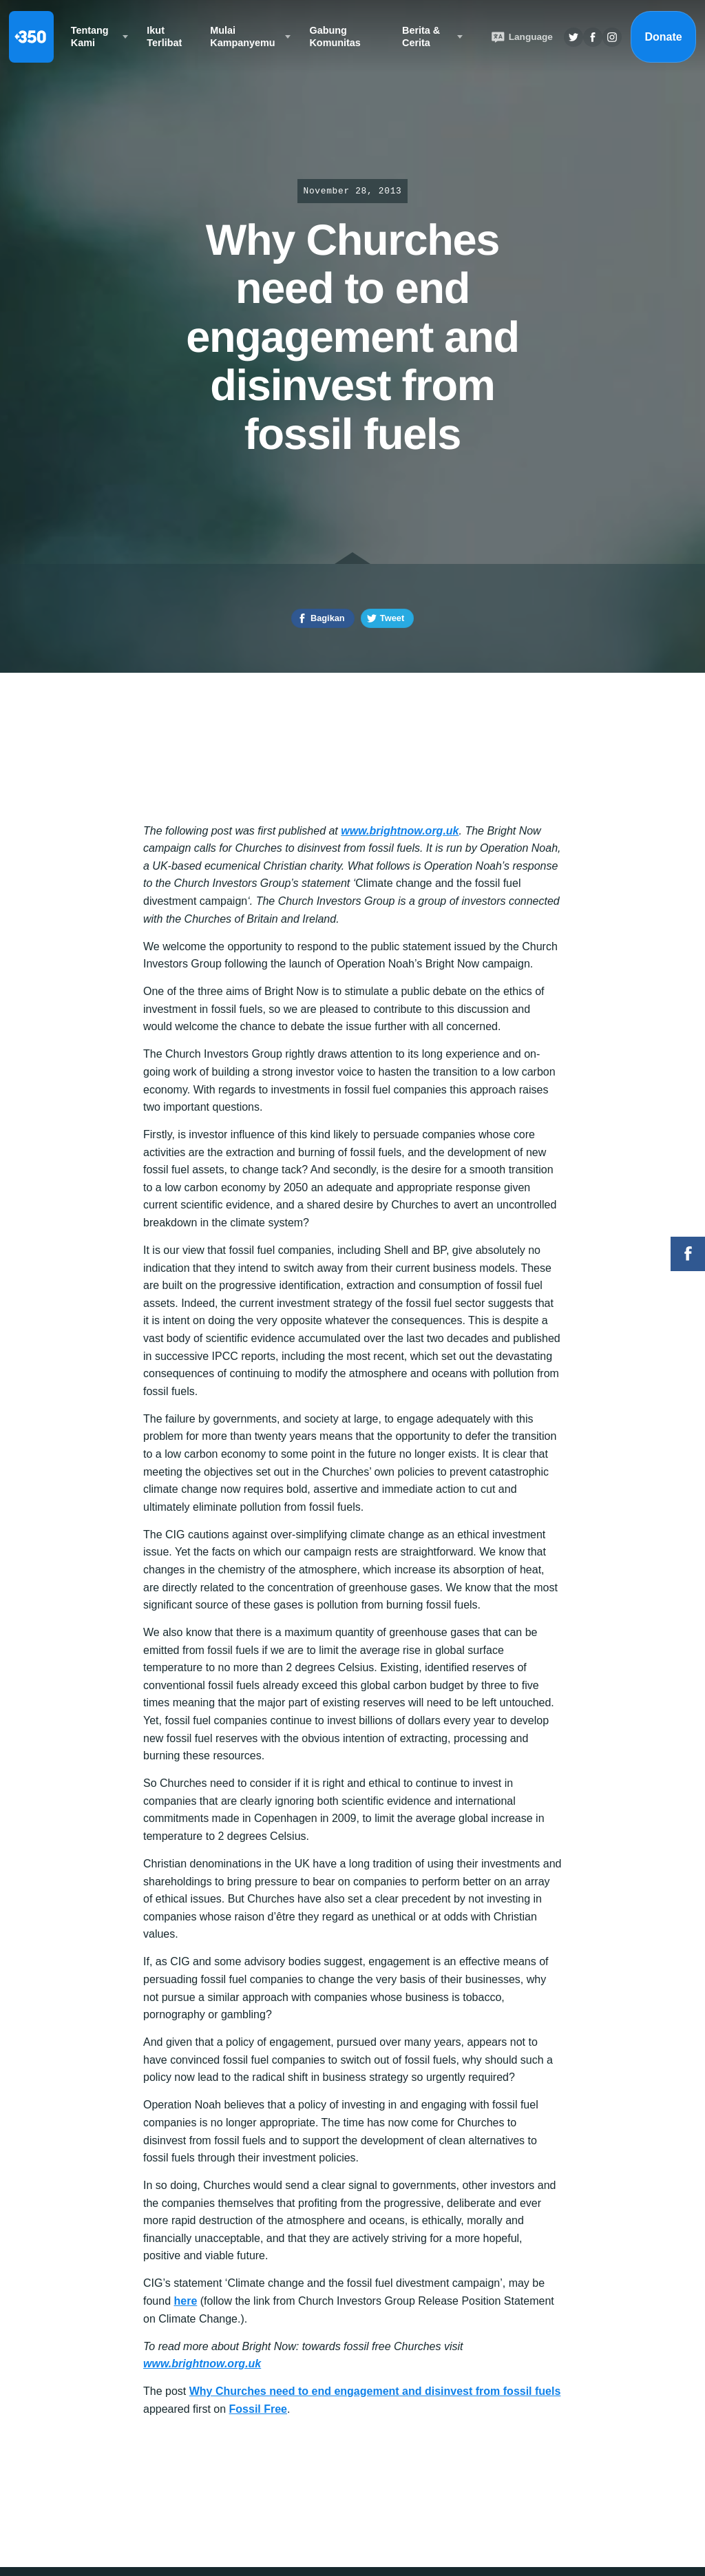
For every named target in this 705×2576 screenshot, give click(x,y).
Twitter (573, 37)
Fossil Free (258, 2409)
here (185, 2301)
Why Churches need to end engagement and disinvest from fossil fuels (375, 2391)
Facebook (688, 1254)
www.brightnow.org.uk (400, 831)
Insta (612, 37)
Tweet (392, 618)
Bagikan (328, 618)
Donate (663, 37)
